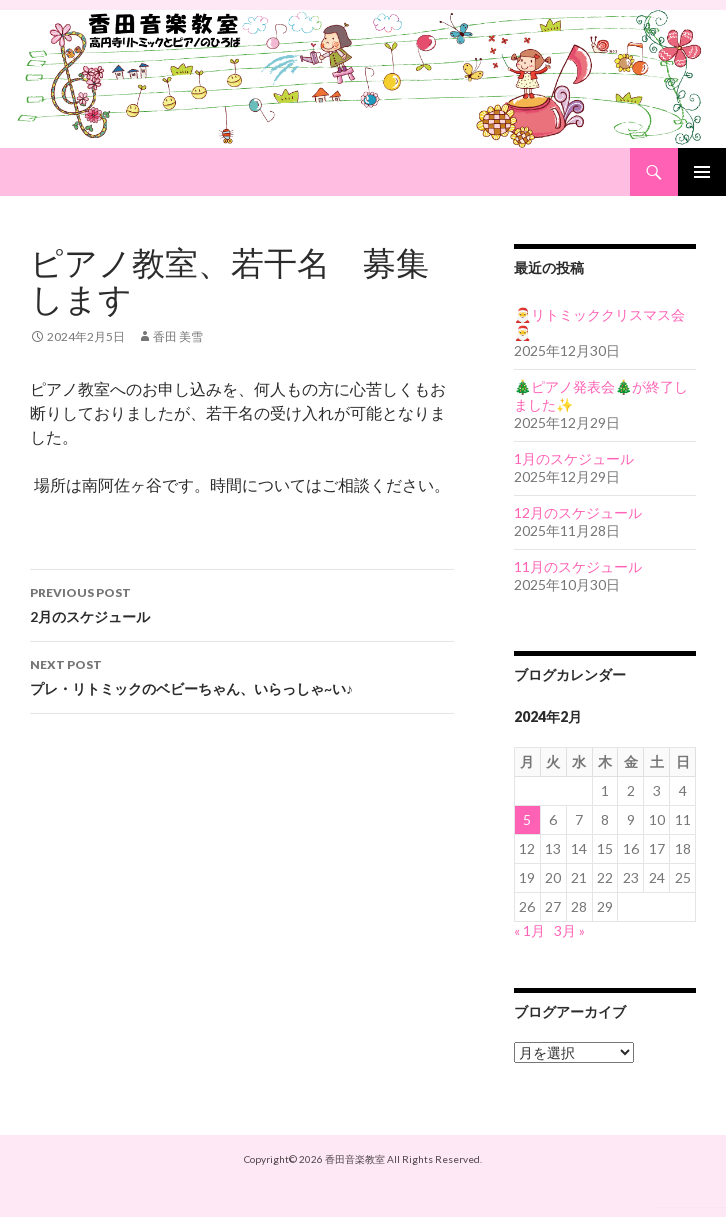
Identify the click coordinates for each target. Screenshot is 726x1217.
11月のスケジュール (578, 566)
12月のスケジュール (578, 512)
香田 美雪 (178, 336)
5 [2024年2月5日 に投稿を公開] (527, 819)
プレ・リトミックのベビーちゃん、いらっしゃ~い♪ (242, 675)
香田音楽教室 (355, 1159)
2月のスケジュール (242, 603)
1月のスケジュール (574, 458)
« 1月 (529, 930)
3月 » (569, 930)
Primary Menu (702, 172)
